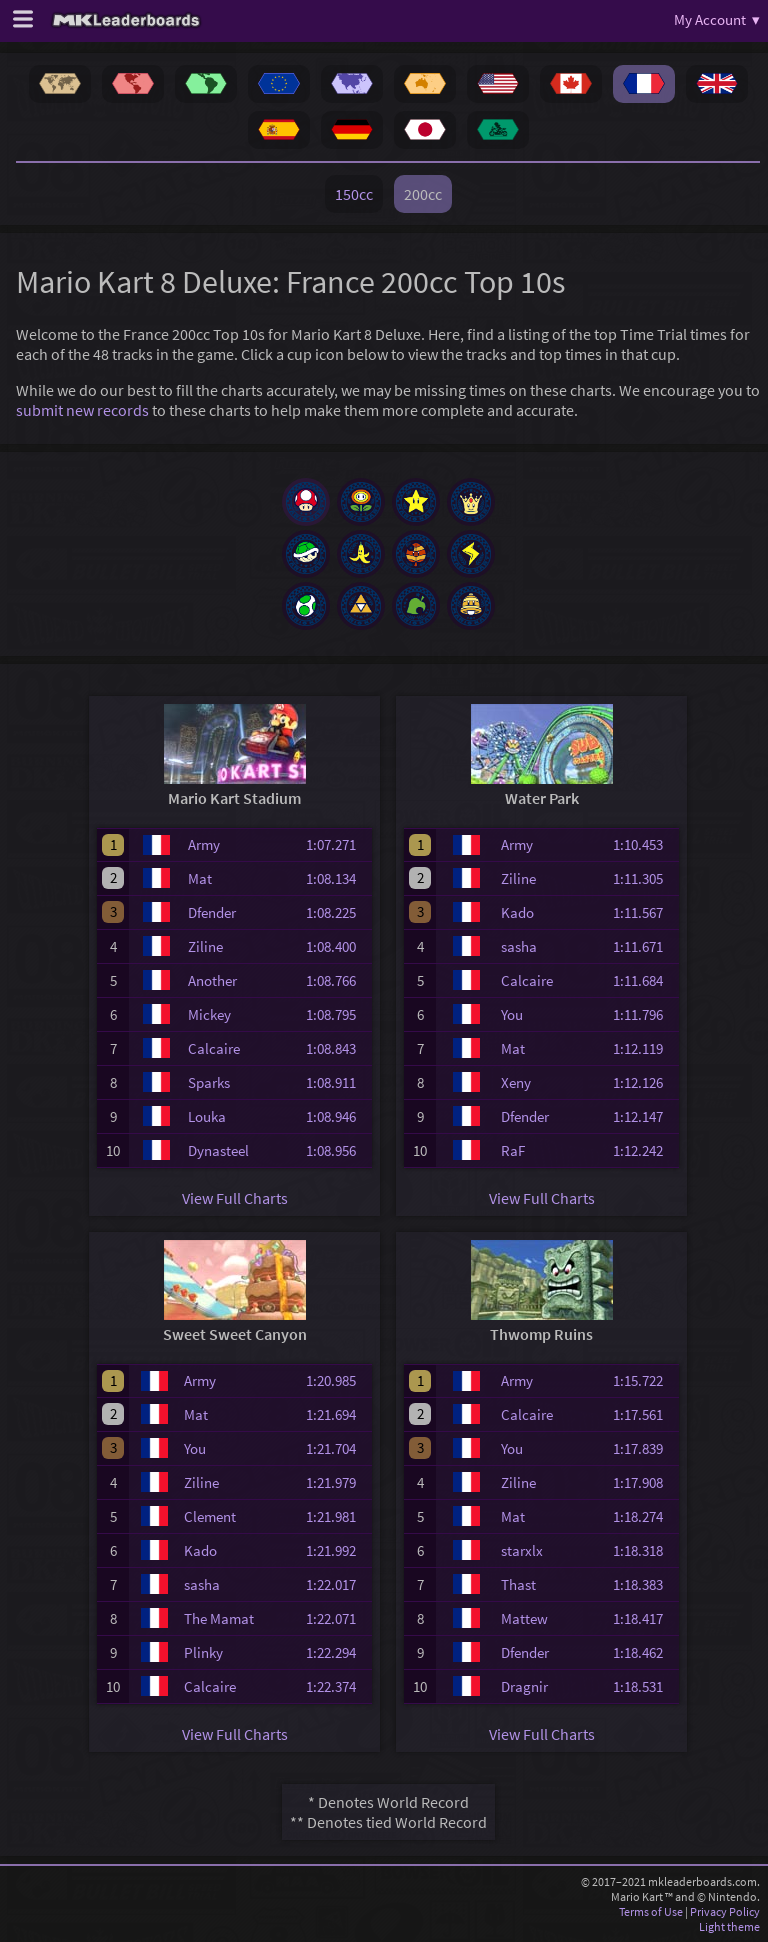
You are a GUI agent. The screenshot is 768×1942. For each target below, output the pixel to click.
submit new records (82, 410)
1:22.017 (337, 1584)
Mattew (524, 1618)
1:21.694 (337, 1414)
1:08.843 (337, 1048)
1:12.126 (644, 1082)
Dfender (212, 912)
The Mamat (219, 1618)
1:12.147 (644, 1116)
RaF (513, 1150)
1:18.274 (644, 1516)
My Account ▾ (717, 19)
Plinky (203, 1652)
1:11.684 (644, 980)
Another (212, 980)
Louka (207, 1116)
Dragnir (524, 1686)
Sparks (209, 1082)
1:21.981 (337, 1516)
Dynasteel (218, 1150)
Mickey (209, 1014)
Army (204, 844)
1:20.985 (337, 1380)
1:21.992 (337, 1550)
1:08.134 (337, 878)
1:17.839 (644, 1448)
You (512, 1014)
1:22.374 (337, 1686)
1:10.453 (644, 844)
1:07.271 (337, 844)
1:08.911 (337, 1082)
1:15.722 (644, 1380)
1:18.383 (644, 1584)
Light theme (729, 1926)
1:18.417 (644, 1618)
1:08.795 (337, 1014)
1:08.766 (337, 980)
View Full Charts (235, 1198)
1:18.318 (644, 1550)
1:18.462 (644, 1652)
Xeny (516, 1082)
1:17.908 (644, 1482)
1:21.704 (337, 1448)
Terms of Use (651, 1911)
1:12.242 (644, 1150)
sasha (519, 946)
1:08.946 (337, 1116)
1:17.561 (644, 1414)
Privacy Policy (725, 1911)
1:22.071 (337, 1618)
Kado (517, 912)
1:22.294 (337, 1652)
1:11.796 (644, 1014)
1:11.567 (644, 912)
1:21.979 (337, 1482)
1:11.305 (644, 878)
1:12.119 (644, 1048)
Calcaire (214, 1048)
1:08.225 (337, 912)
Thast (518, 1584)
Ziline (205, 946)
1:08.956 (337, 1150)
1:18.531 (644, 1686)
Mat (200, 878)
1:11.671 (644, 946)
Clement (210, 1516)
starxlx (522, 1550)
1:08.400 (337, 946)
